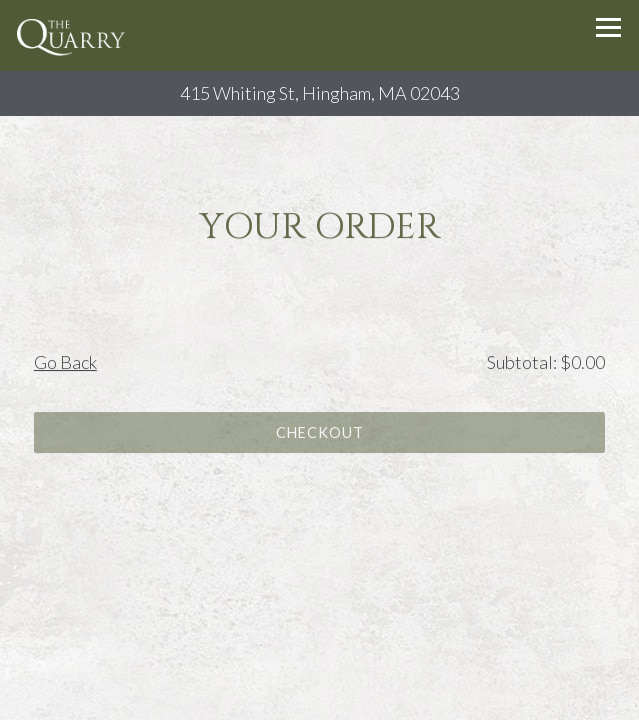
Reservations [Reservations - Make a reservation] (319, 656)
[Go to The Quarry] (319, 93)
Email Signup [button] (319, 698)
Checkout (320, 434)
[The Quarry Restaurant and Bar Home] (73, 36)
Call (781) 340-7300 (319, 613)
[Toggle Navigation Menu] (608, 27)
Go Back (65, 364)
